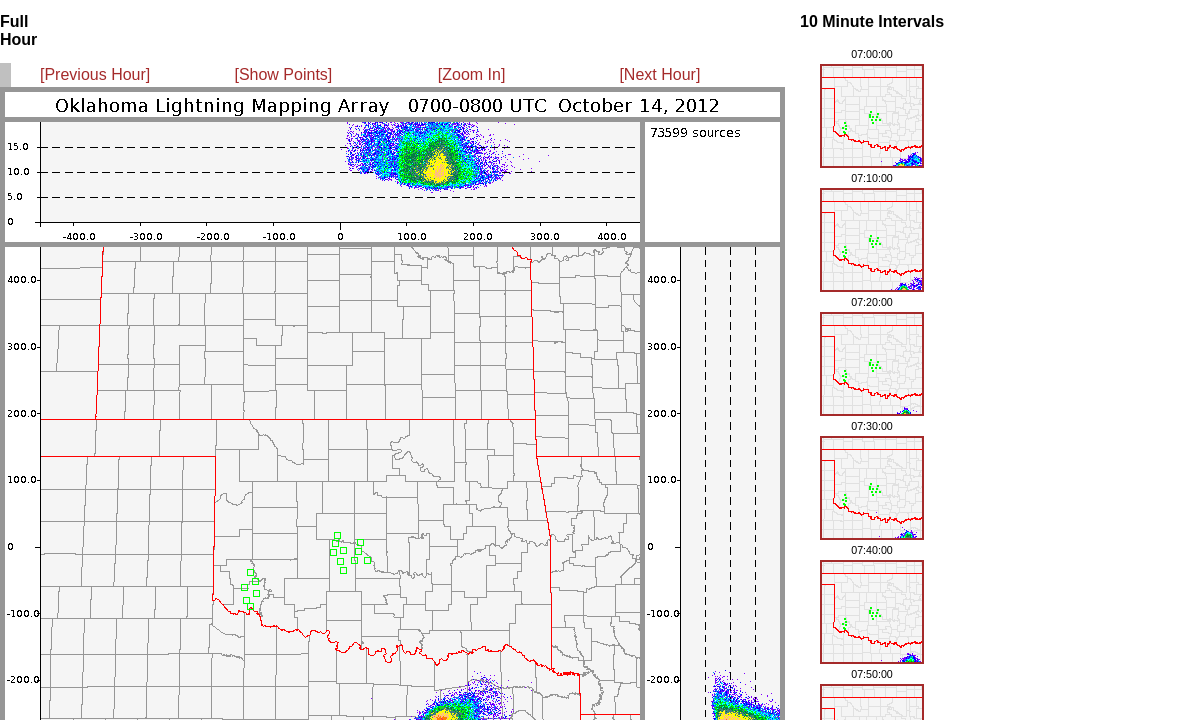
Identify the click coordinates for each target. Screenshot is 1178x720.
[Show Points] (283, 74)
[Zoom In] (472, 74)
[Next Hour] (659, 74)
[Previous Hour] (95, 74)
